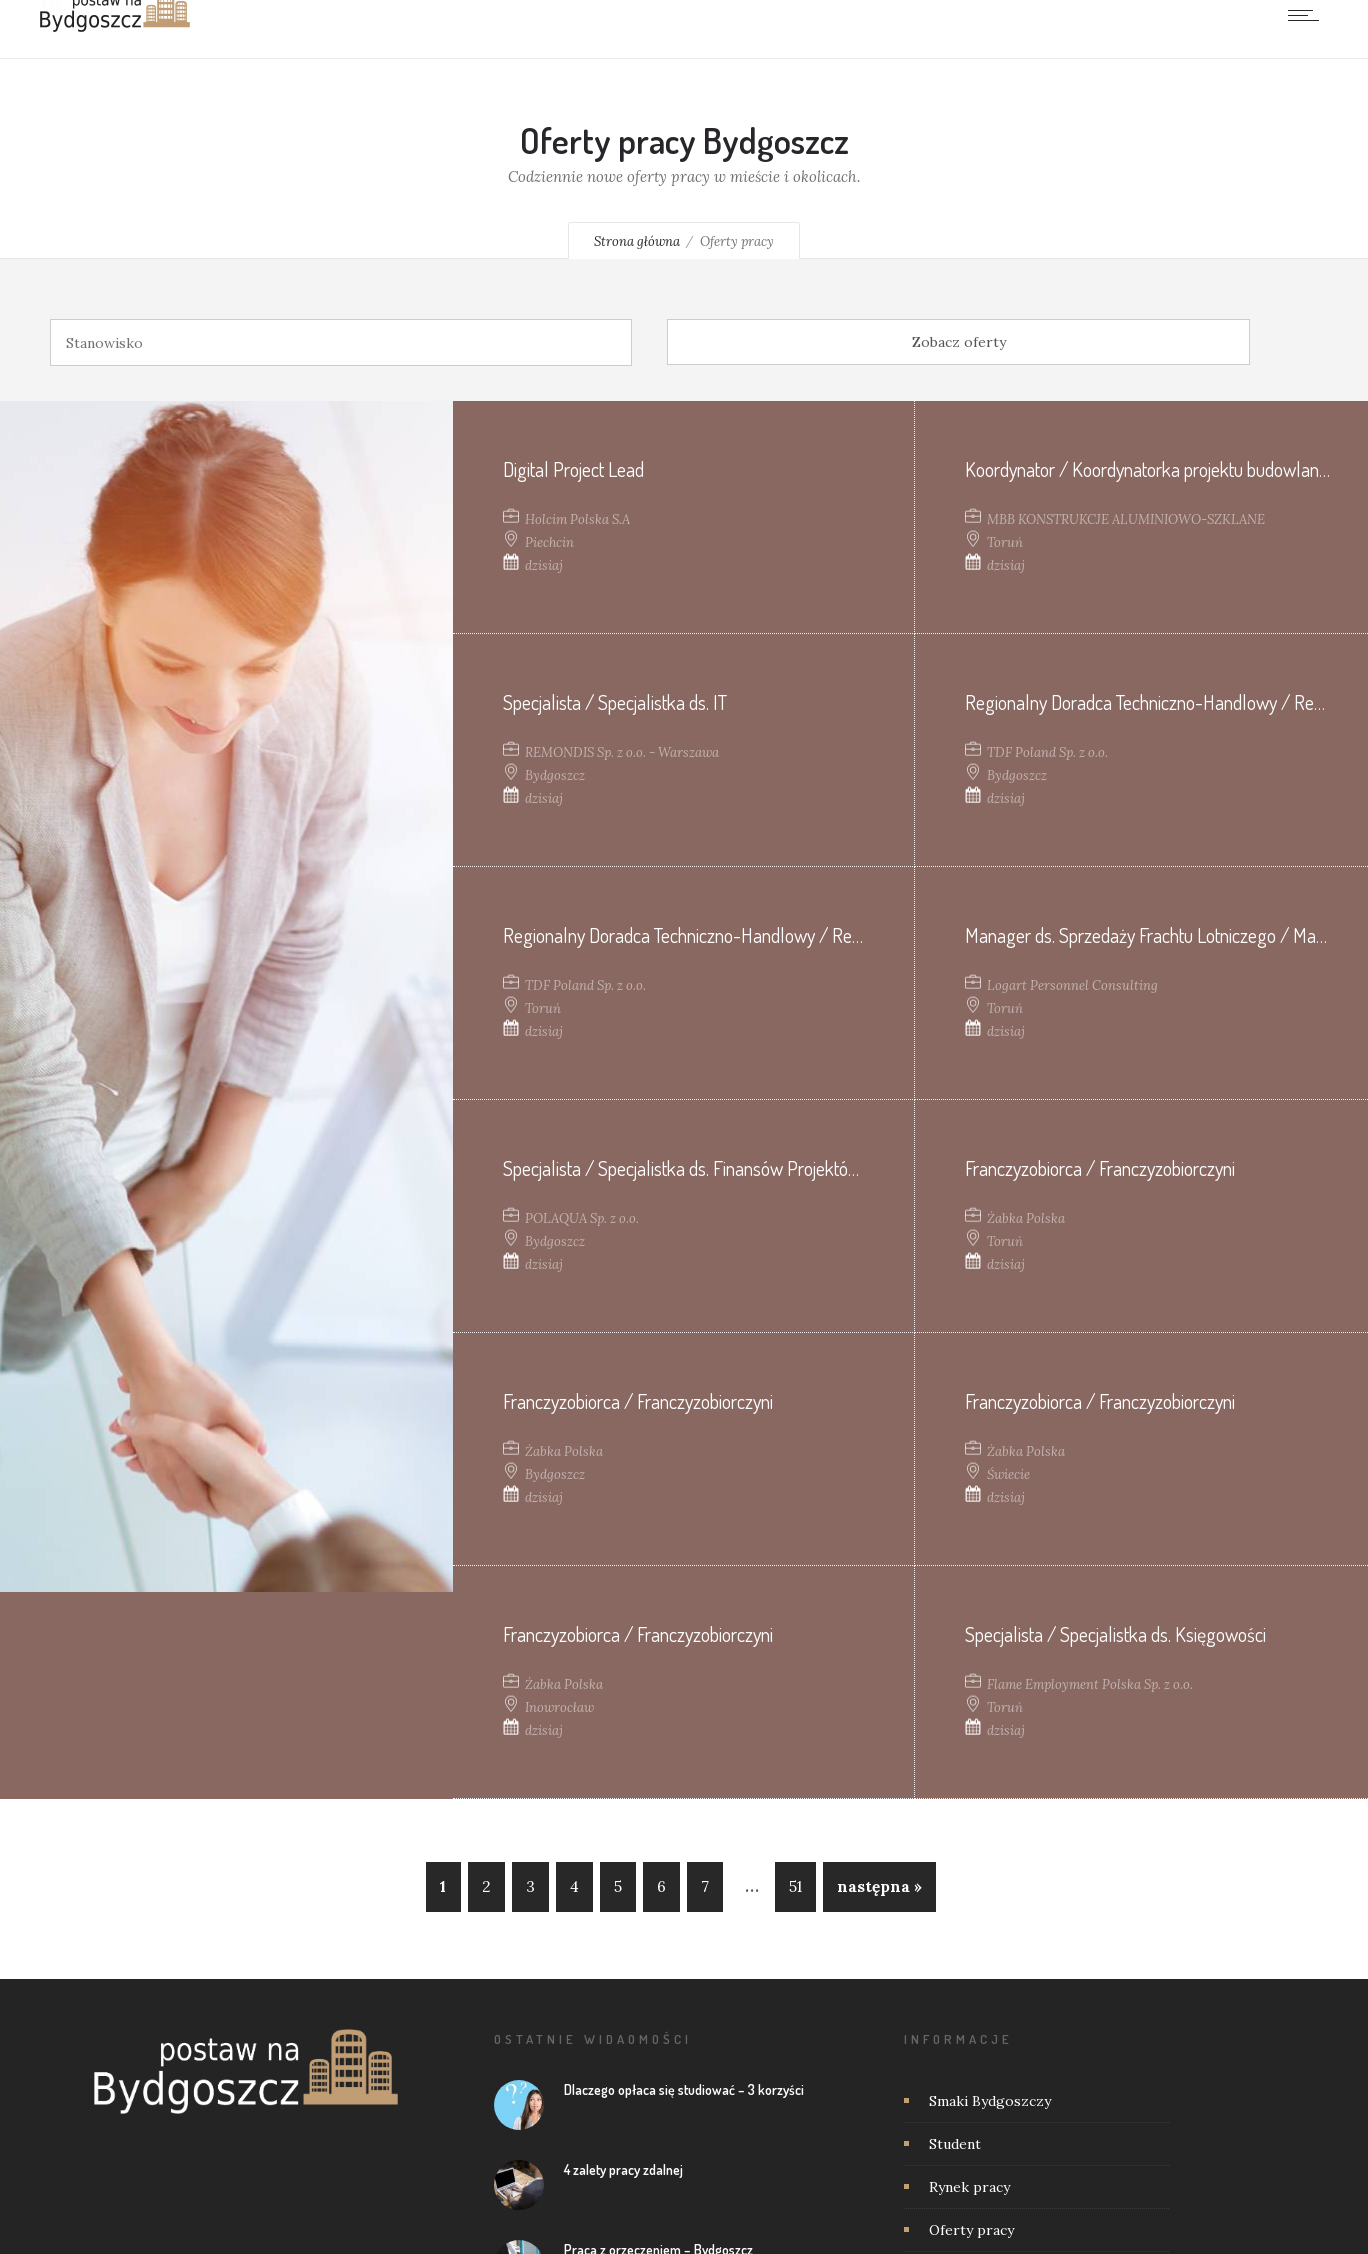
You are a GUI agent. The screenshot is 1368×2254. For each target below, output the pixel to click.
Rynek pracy (969, 2187)
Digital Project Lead (573, 469)
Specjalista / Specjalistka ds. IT (617, 702)
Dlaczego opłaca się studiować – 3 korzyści (684, 2089)
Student (955, 2144)
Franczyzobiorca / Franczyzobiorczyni (1100, 1168)
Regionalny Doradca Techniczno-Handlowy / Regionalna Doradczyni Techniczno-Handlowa (834, 935)
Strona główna (637, 241)
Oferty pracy (971, 2230)
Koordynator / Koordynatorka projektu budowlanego (1156, 469)
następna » (879, 1886)
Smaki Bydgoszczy (990, 2101)
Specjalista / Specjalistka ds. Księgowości (1115, 1634)
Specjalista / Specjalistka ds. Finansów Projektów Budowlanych (733, 1168)
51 (795, 1886)
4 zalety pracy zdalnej (623, 2169)
